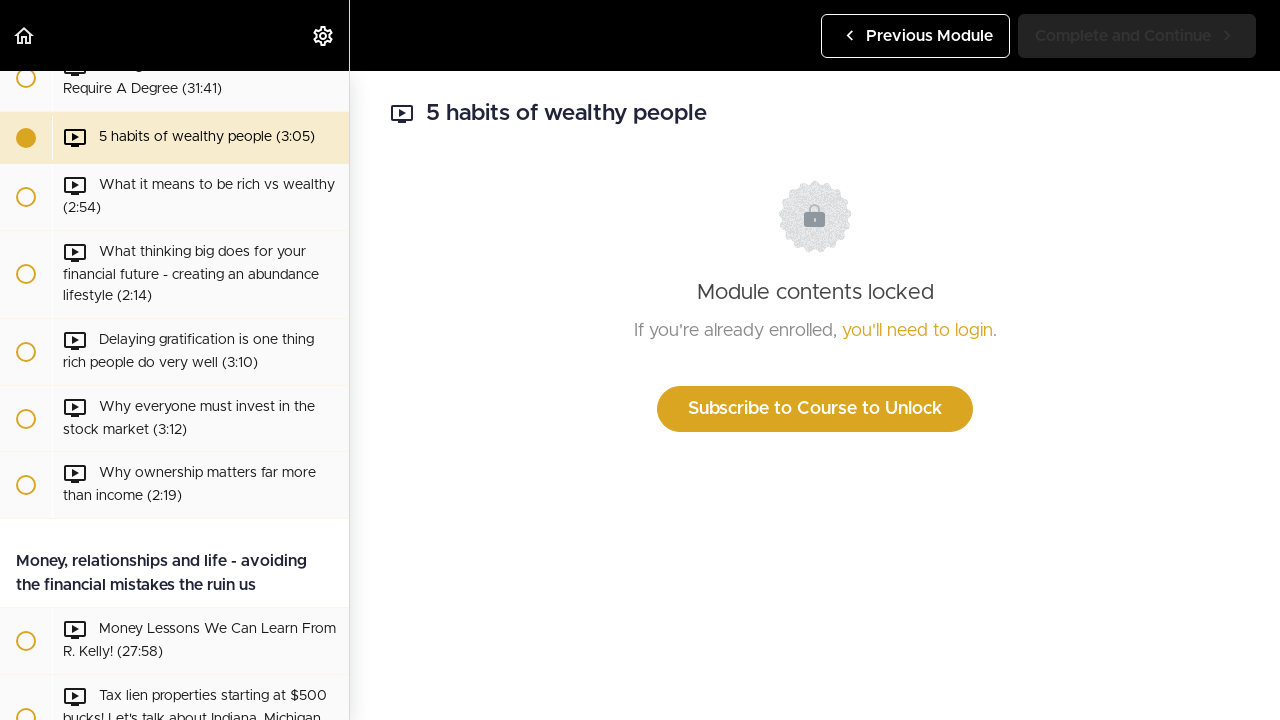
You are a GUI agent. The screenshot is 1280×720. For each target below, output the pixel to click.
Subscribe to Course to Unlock (815, 409)
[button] (25, 35)
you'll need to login (917, 331)
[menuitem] (324, 35)
